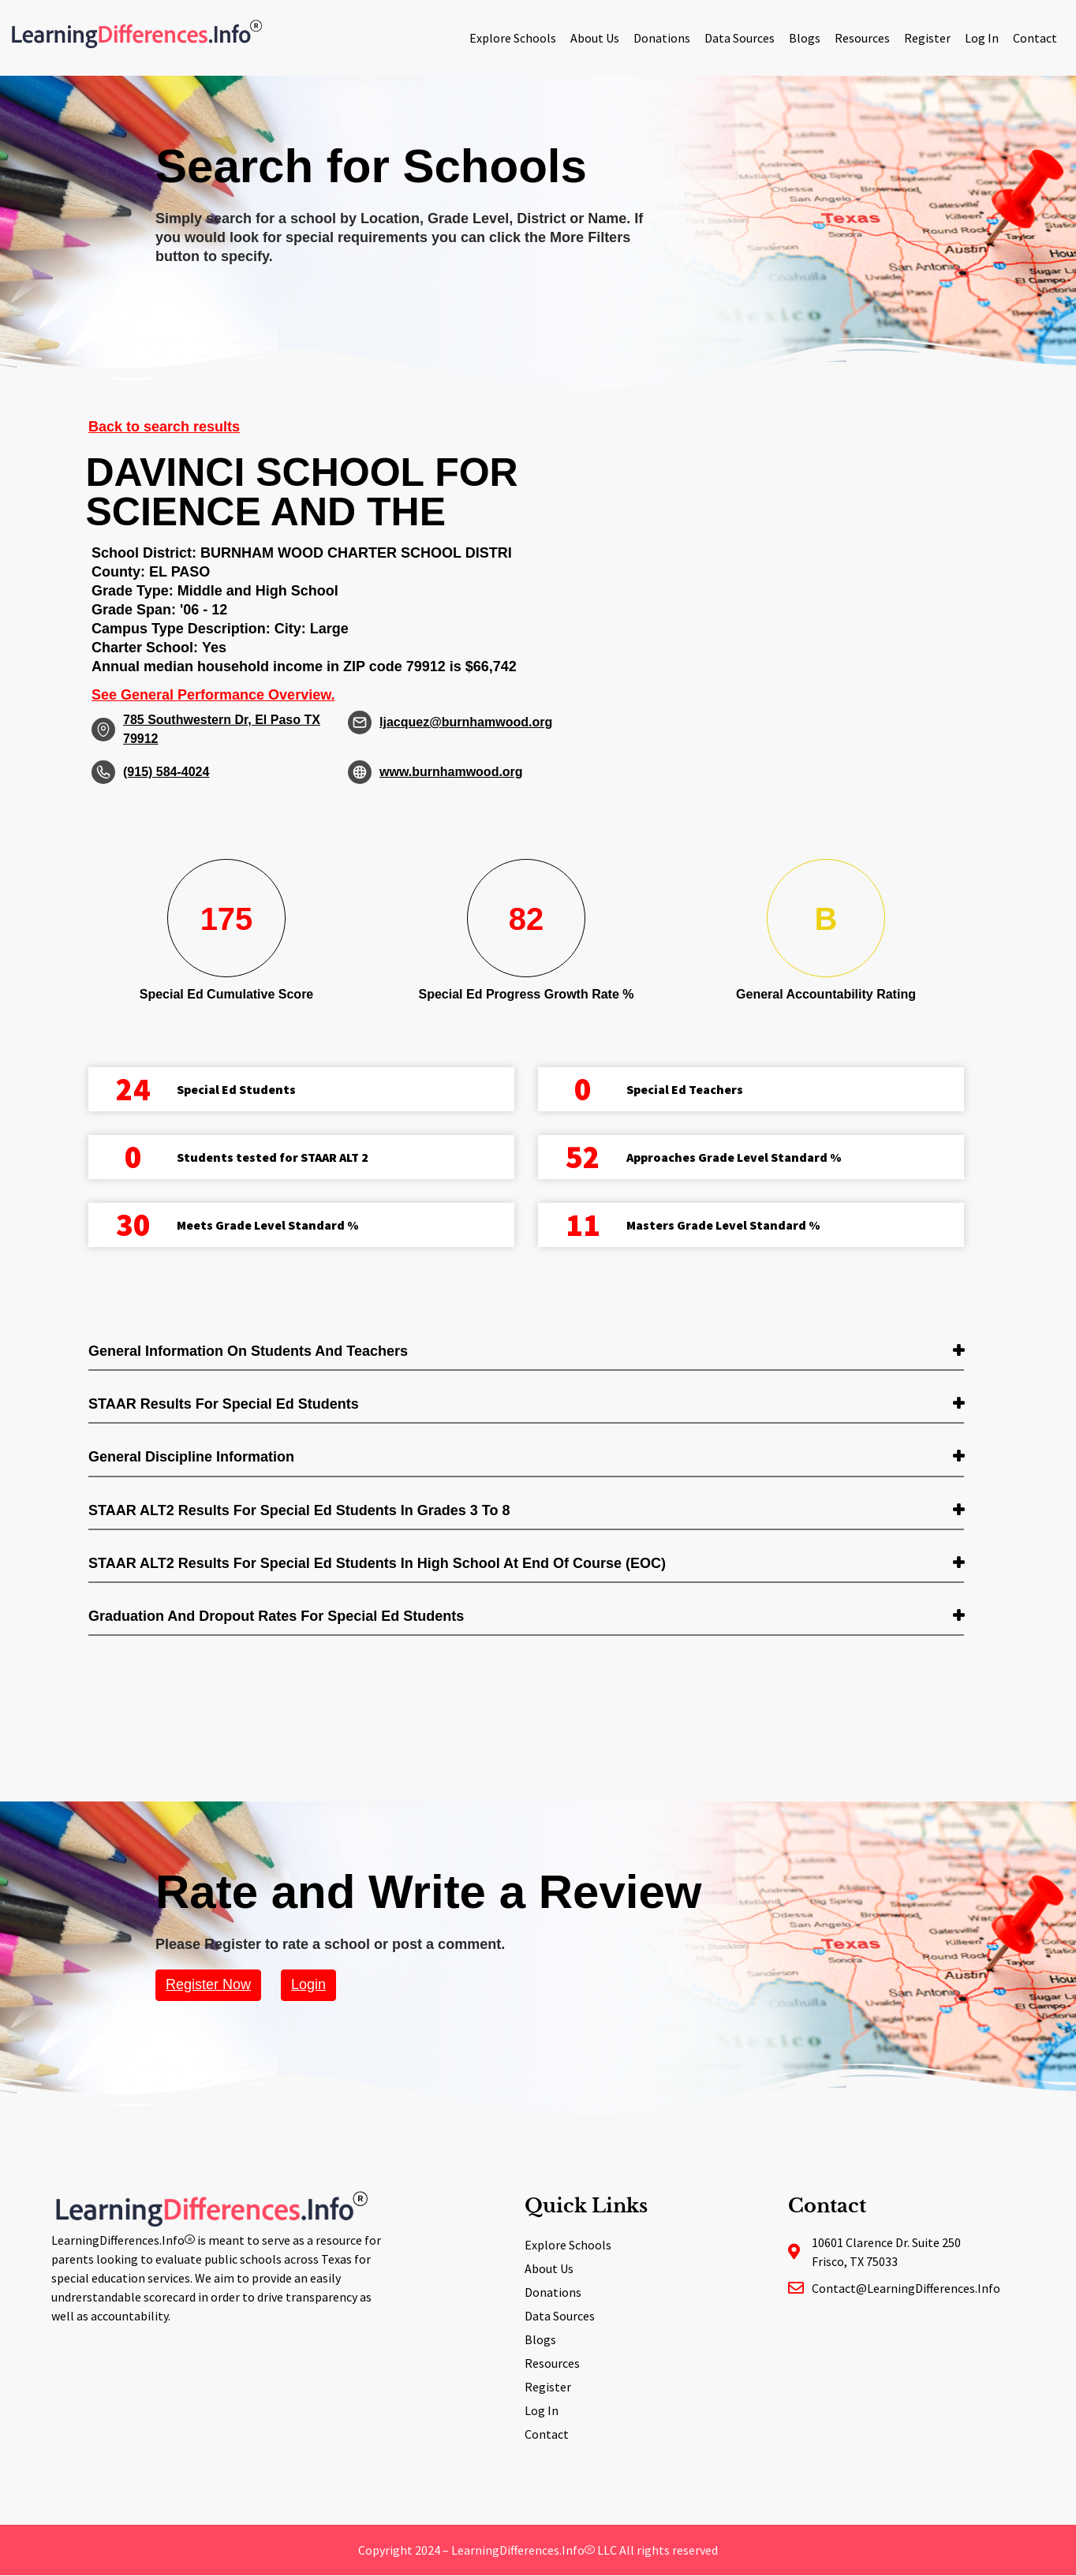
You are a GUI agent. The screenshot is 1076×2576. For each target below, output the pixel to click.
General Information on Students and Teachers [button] (248, 1351)
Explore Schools (512, 38)
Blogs (804, 38)
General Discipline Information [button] (191, 1457)
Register (927, 38)
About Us (594, 38)
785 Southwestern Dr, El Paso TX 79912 (221, 729)
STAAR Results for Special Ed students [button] (223, 1404)
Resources (862, 38)
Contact (1035, 38)
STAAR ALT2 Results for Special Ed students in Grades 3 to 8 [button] (299, 1510)
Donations (661, 38)
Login (308, 1984)
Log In (982, 38)
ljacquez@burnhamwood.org (465, 722)
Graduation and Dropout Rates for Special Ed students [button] (276, 1616)
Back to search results (164, 427)
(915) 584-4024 (166, 771)
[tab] (526, 1352)
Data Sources (739, 38)
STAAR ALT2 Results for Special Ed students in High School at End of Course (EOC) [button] (377, 1563)
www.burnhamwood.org (451, 771)
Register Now (208, 1984)
